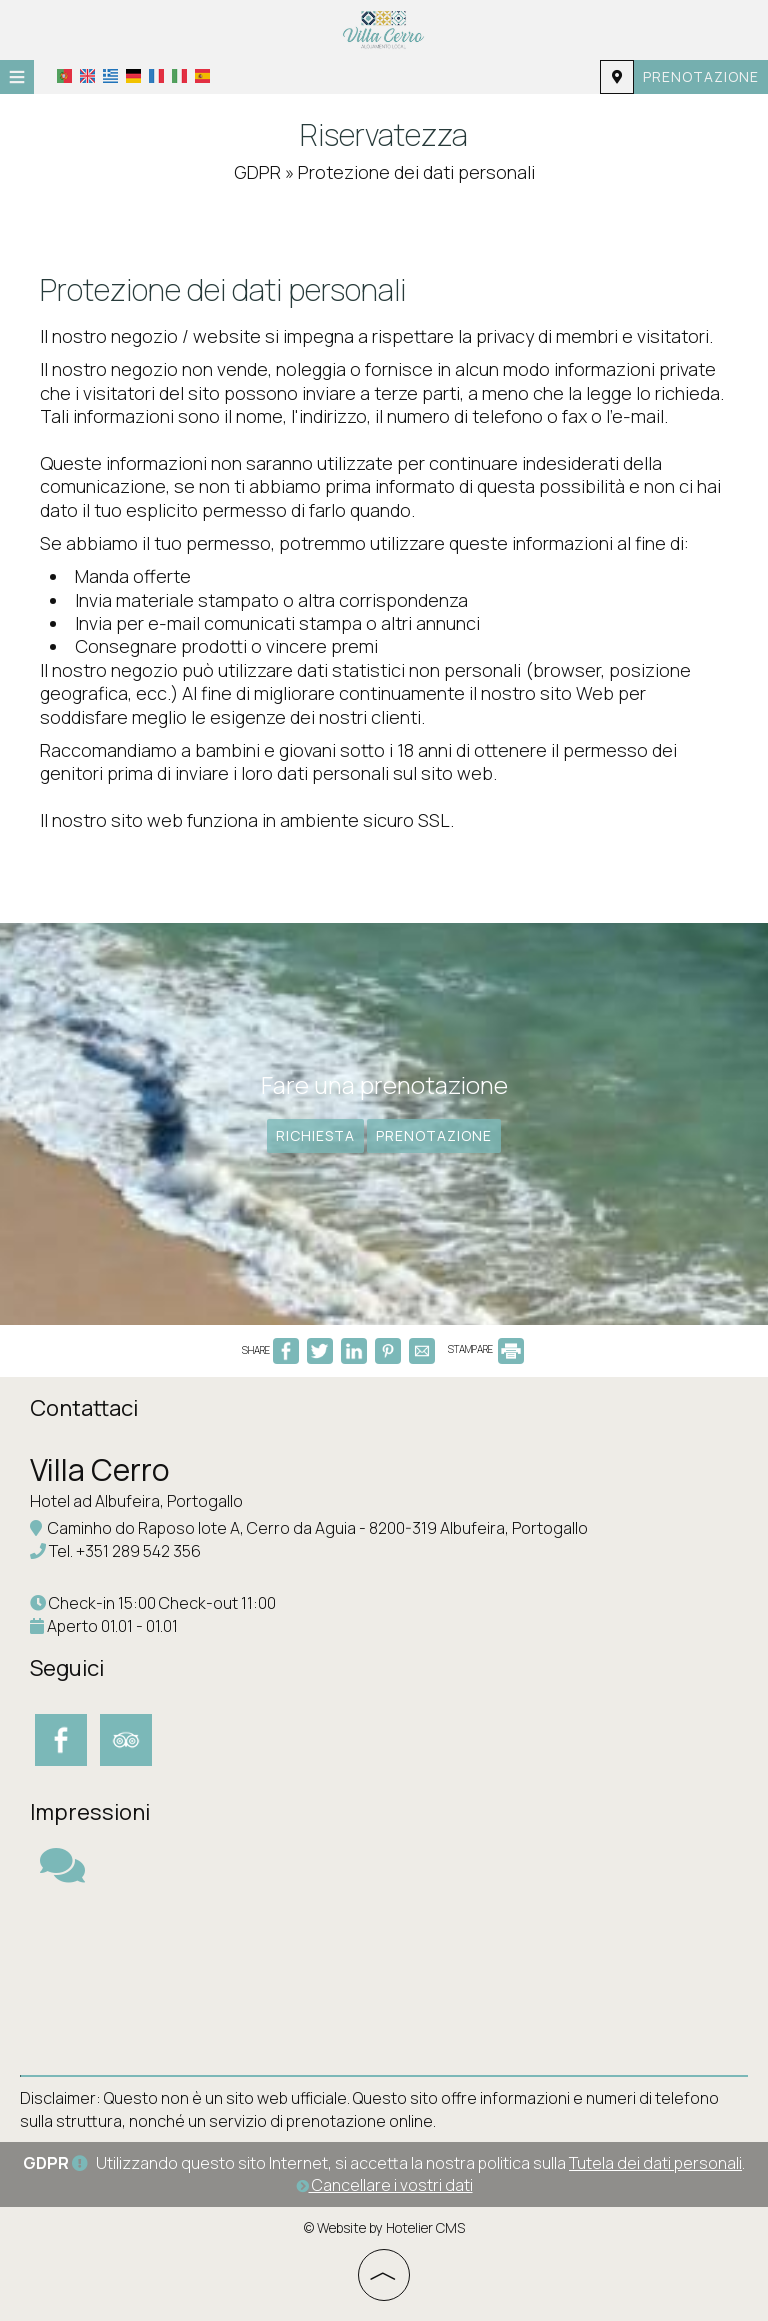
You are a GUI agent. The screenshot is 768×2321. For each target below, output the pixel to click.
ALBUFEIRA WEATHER (384, 1980)
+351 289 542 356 (138, 1551)
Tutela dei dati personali (655, 2163)
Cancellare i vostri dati (384, 2185)
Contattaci (84, 1408)
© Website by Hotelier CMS (384, 2228)
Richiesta (315, 1135)
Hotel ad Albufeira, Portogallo (136, 1501)
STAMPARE (486, 1349)
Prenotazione (701, 76)
